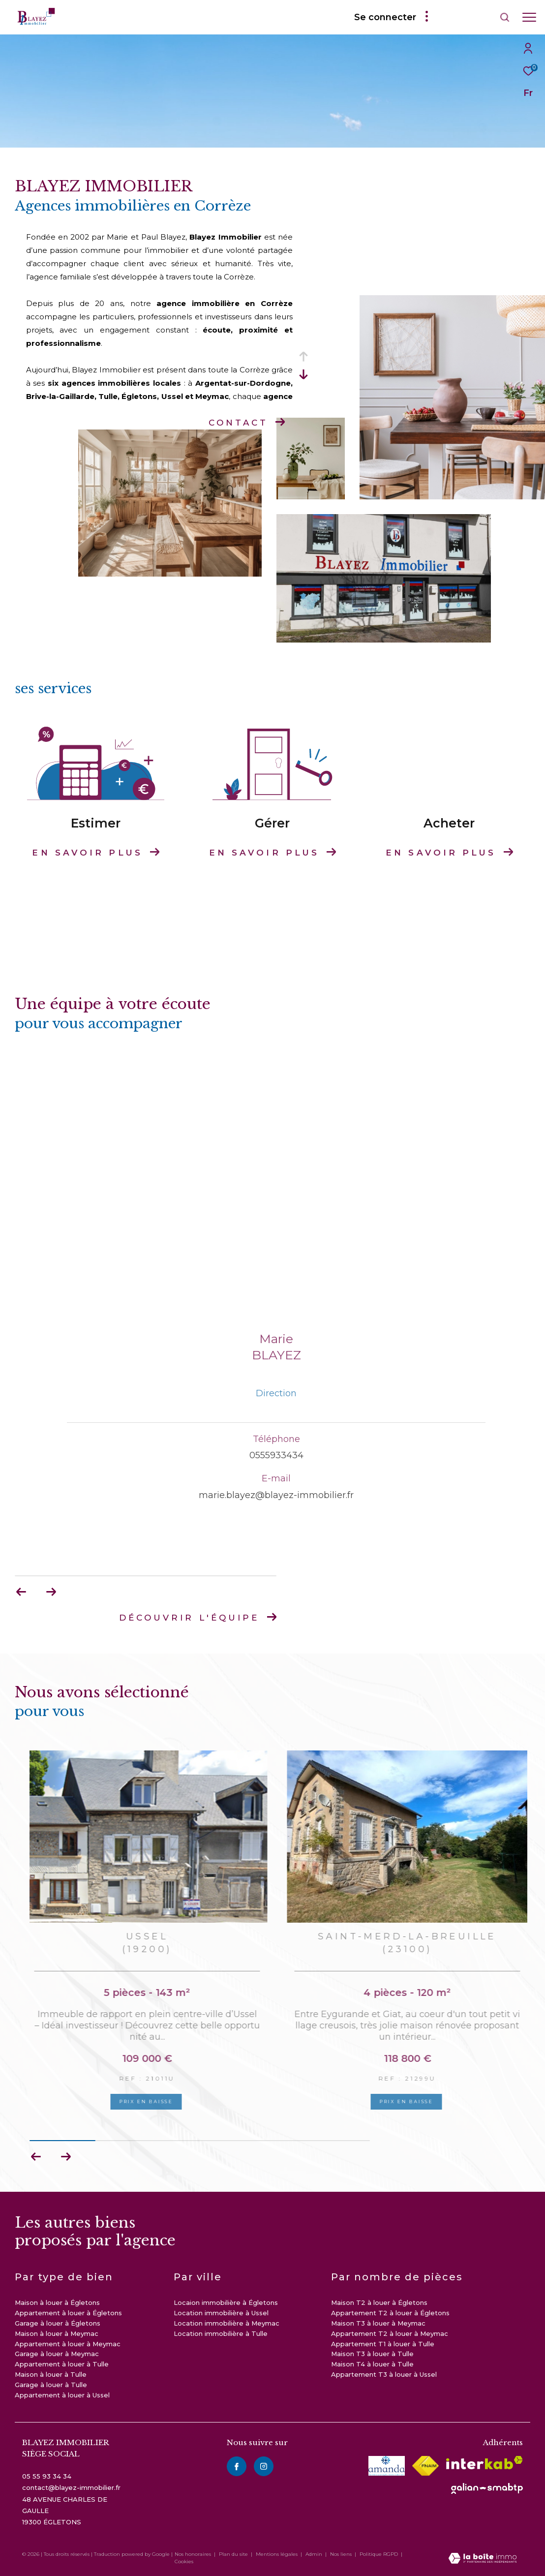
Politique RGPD (379, 2554)
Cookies (184, 2562)
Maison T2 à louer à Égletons (379, 2302)
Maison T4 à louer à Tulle (372, 2364)
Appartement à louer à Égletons (68, 2313)
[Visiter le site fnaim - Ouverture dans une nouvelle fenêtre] (425, 2466)
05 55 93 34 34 (46, 2476)
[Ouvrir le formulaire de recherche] (477, 17)
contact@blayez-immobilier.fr (71, 2487)
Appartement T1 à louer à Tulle (382, 2344)
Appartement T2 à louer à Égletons (390, 2313)
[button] (65, 2157)
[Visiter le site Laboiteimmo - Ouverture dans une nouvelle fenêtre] (482, 2559)
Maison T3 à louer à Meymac (378, 2323)
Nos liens (341, 2554)
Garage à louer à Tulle (51, 2385)
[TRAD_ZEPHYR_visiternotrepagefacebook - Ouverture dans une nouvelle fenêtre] (236, 2466)
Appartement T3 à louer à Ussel (384, 2374)
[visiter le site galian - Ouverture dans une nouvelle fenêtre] (487, 2488)
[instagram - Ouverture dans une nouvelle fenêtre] (263, 2466)
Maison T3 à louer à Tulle (372, 2354)
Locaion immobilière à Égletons (226, 2302)
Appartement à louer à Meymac (68, 2344)
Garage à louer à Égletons (57, 2323)
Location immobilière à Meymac (226, 2323)
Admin (314, 2554)
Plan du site (234, 2554)
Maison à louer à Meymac (56, 2333)
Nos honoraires (193, 2554)
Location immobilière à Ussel (221, 2313)
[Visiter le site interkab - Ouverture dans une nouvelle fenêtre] (484, 2462)
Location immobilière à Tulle (221, 2333)
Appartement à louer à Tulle (62, 2364)
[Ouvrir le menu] (529, 17)
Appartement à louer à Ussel (62, 2395)
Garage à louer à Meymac (57, 2354)
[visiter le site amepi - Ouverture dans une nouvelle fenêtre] (386, 2466)
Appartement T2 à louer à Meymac (389, 2333)
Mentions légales (277, 2554)
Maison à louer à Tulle (51, 2374)
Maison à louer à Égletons (57, 2302)
